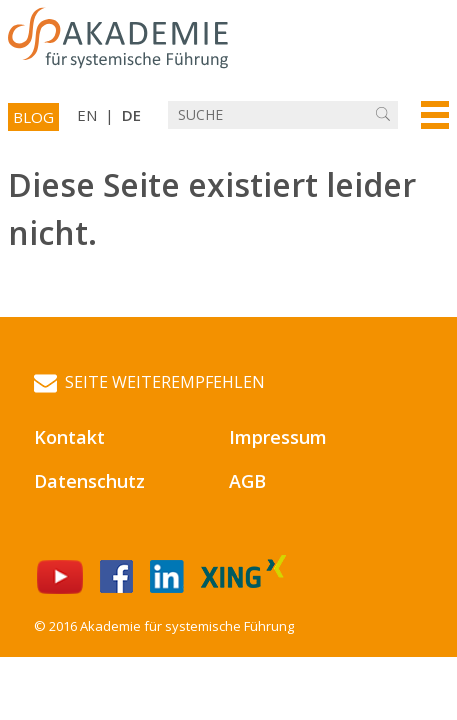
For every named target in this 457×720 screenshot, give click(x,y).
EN (87, 115)
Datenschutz (89, 481)
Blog (33, 117)
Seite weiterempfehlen (149, 382)
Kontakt (69, 437)
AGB (247, 481)
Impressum (278, 437)
